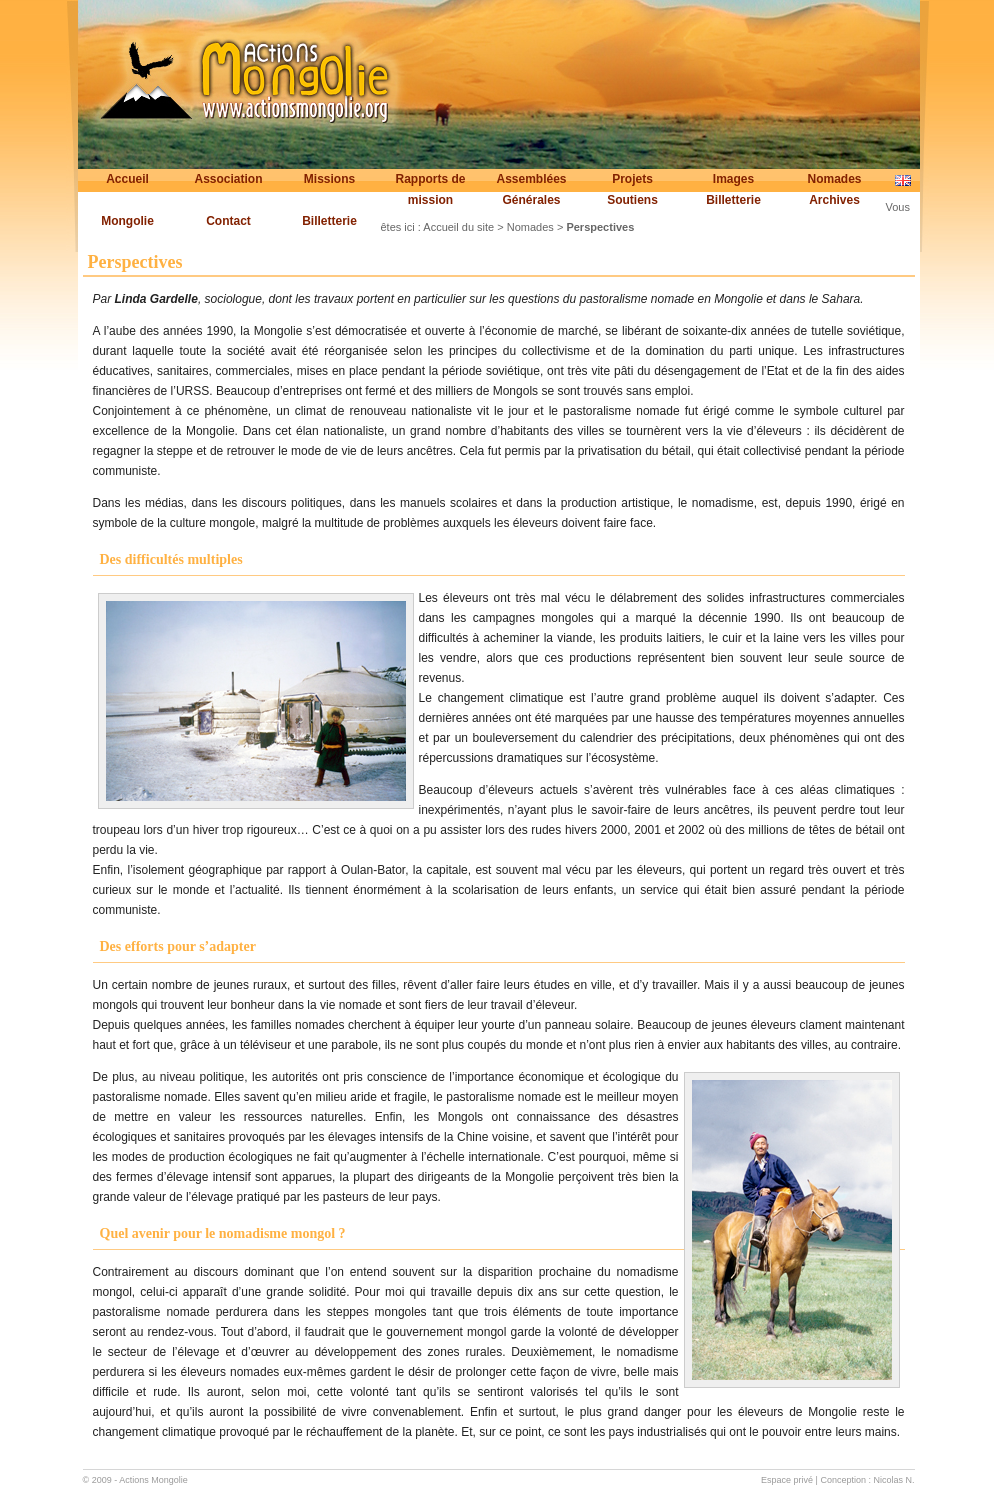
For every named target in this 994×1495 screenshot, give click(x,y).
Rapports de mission (430, 189)
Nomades (834, 179)
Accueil (127, 179)
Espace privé (787, 1480)
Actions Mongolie (153, 1480)
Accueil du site (458, 227)
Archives (834, 200)
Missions (329, 179)
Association (228, 179)
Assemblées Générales (531, 189)
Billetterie (733, 200)
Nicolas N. (893, 1480)
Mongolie (127, 221)
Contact (228, 221)
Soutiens (632, 200)
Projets (632, 179)
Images (733, 179)
